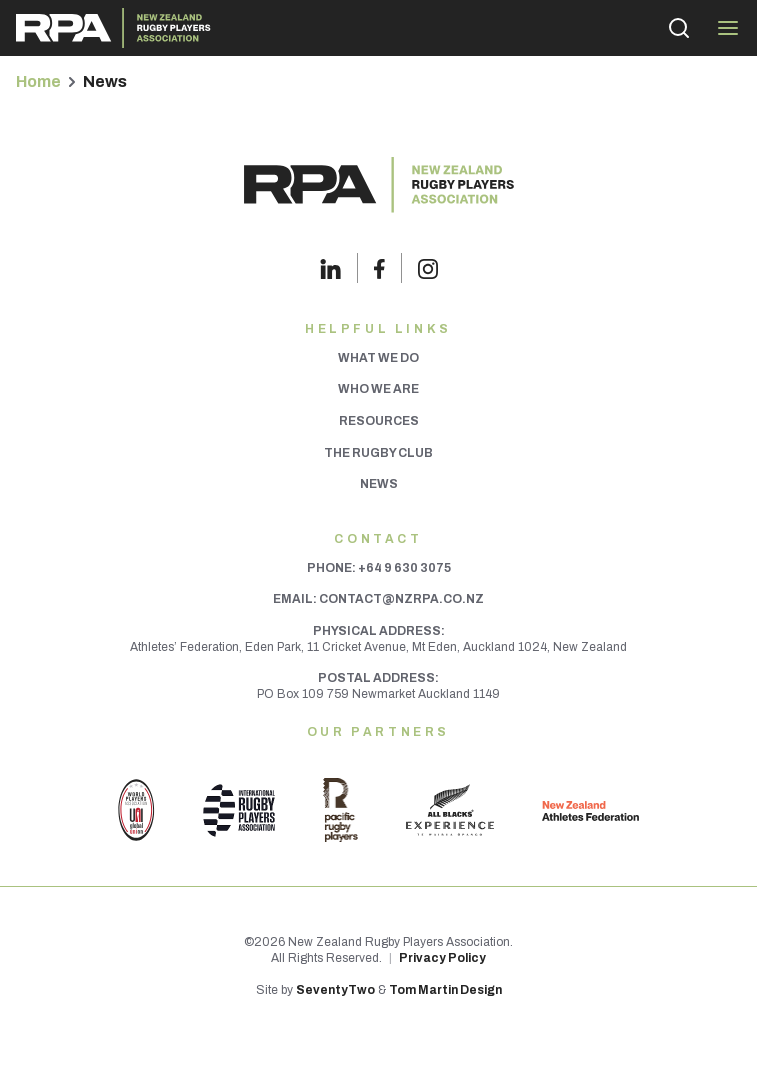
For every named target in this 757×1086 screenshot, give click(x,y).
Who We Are (378, 389)
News (379, 484)
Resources (379, 421)
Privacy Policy (442, 958)
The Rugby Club (378, 453)
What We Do (378, 358)
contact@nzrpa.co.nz (401, 599)
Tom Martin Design (445, 990)
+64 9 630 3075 (404, 568)
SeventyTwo (335, 990)
